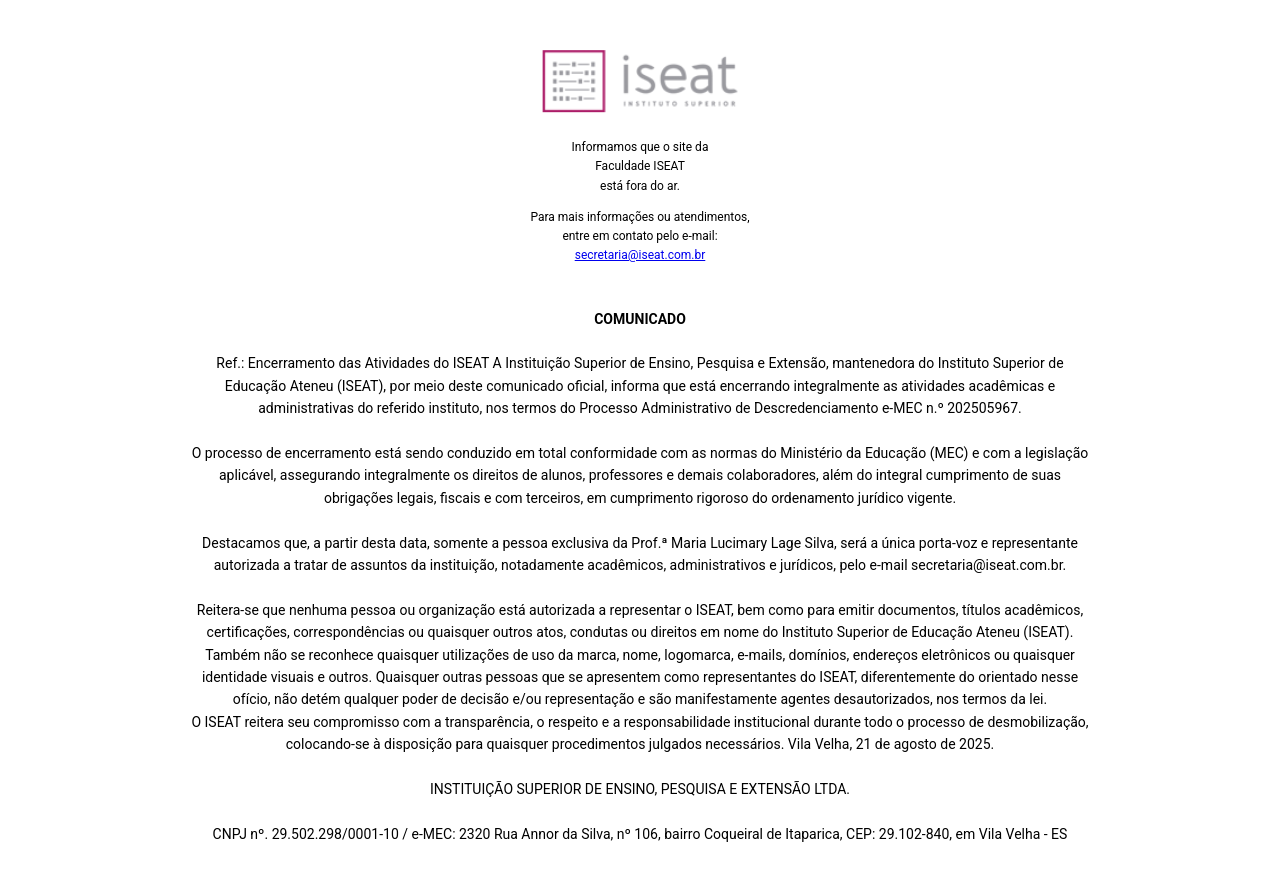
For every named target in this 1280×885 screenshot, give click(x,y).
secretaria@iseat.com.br (640, 255)
